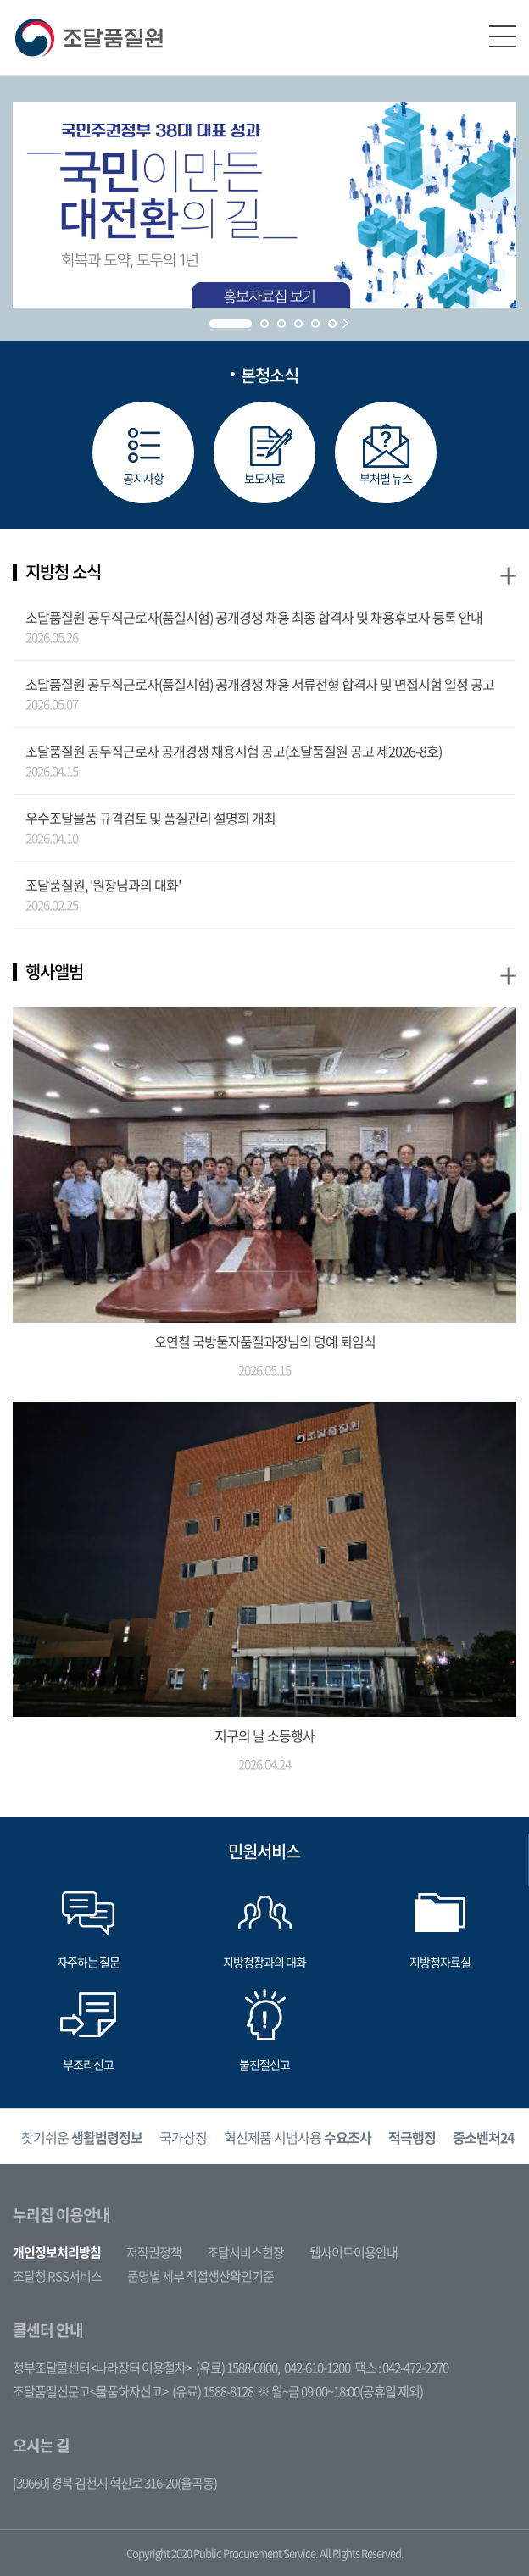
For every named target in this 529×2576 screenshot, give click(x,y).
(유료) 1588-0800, (238, 2367)
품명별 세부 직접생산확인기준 (200, 2276)
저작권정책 (153, 2252)
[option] (82, 2136)
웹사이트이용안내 (353, 2252)
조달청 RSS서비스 (57, 2276)
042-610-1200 (317, 2367)
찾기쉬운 (81, 2137)
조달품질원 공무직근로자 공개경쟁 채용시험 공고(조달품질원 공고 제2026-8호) (233, 751)
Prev (331, 323)
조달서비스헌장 (245, 2252)
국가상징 (183, 2137)
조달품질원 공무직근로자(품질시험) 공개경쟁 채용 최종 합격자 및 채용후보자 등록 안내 (253, 617)
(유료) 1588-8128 (212, 2391)
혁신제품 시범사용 (297, 2137)
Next (345, 323)
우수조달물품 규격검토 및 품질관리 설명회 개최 (150, 818)
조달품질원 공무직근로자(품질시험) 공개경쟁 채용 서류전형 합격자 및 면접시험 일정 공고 (259, 684)
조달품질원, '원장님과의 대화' (103, 884)
